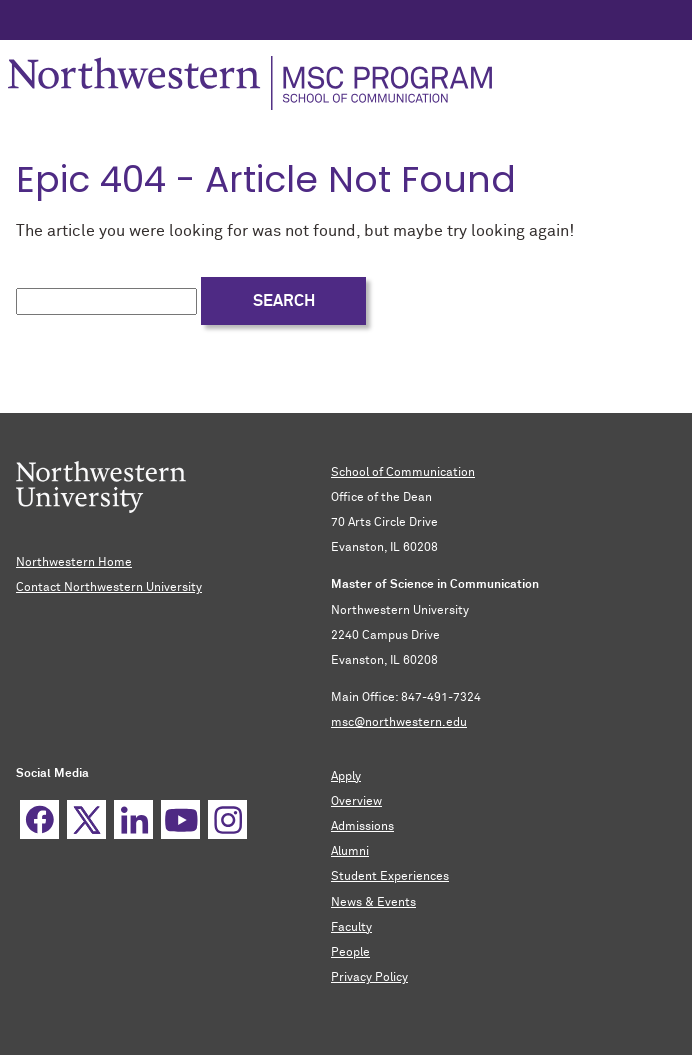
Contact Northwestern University (109, 588)
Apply (346, 777)
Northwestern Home (74, 563)
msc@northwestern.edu (399, 723)
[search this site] (106, 301)
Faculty (351, 928)
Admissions (362, 827)
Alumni (350, 852)
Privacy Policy (369, 978)
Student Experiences (390, 877)
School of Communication (403, 473)
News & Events (373, 903)
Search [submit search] (284, 301)
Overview (356, 802)
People (350, 953)
